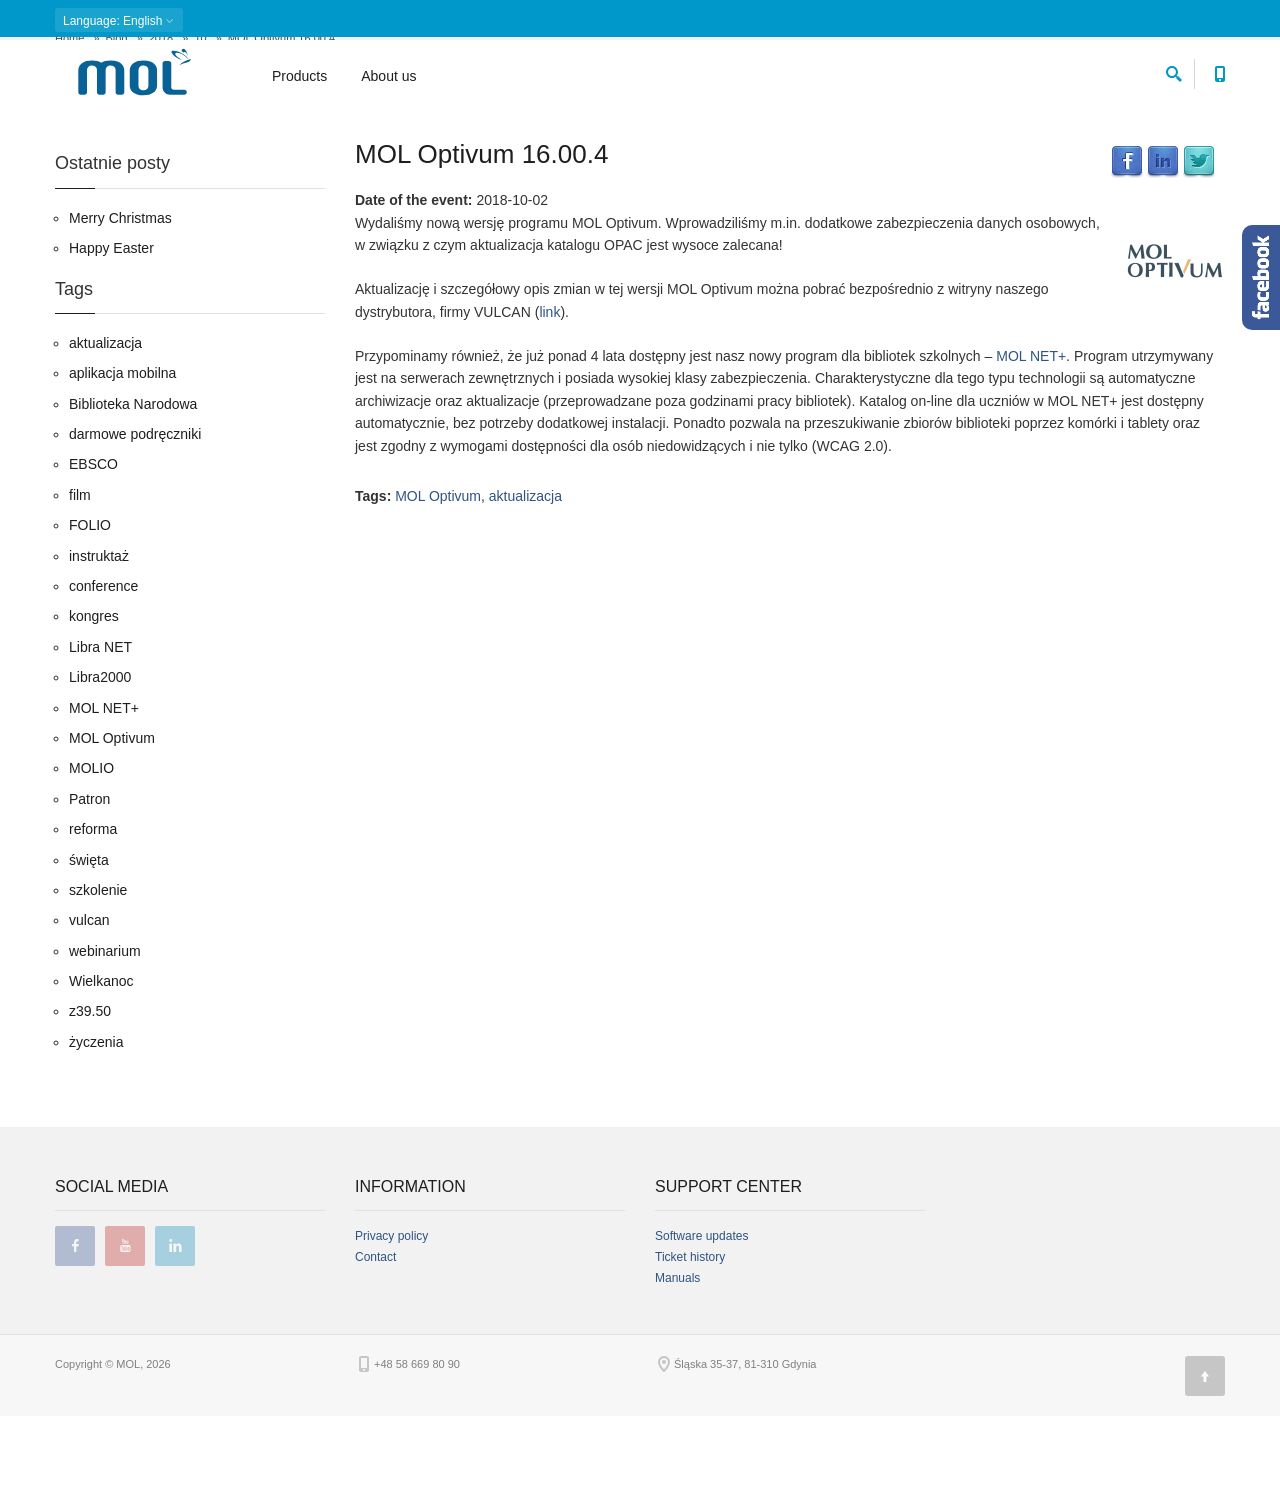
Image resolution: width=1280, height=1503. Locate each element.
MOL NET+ (1031, 443)
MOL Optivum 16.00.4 (481, 241)
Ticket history (690, 1344)
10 (200, 125)
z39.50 (90, 1098)
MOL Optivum (438, 583)
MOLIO (91, 855)
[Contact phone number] (1219, 70)
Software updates (701, 1323)
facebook (75, 1333)
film (80, 582)
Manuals (677, 1365)
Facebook (1127, 249)
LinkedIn (1163, 249)
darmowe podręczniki (135, 521)
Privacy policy (391, 1323)
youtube (125, 1333)
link (549, 398)
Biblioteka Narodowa (133, 490)
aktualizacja (525, 583)
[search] (1174, 70)
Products (299, 76)
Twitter (1199, 249)
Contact (375, 1344)
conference (103, 673)
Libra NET (100, 733)
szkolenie (98, 977)
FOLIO (90, 612)
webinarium (105, 1037)
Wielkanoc (101, 1068)
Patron (89, 885)
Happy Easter (111, 335)
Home (69, 125)
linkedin (175, 1333)
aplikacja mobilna (122, 460)
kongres (94, 703)
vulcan (89, 1007)
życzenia (96, 1129)
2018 (161, 125)
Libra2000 (100, 764)
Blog (117, 125)
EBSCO (93, 551)
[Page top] (1205, 1463)
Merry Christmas (120, 304)
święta (89, 946)
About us (388, 76)
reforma (93, 916)
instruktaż (99, 642)
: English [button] (119, 21)
